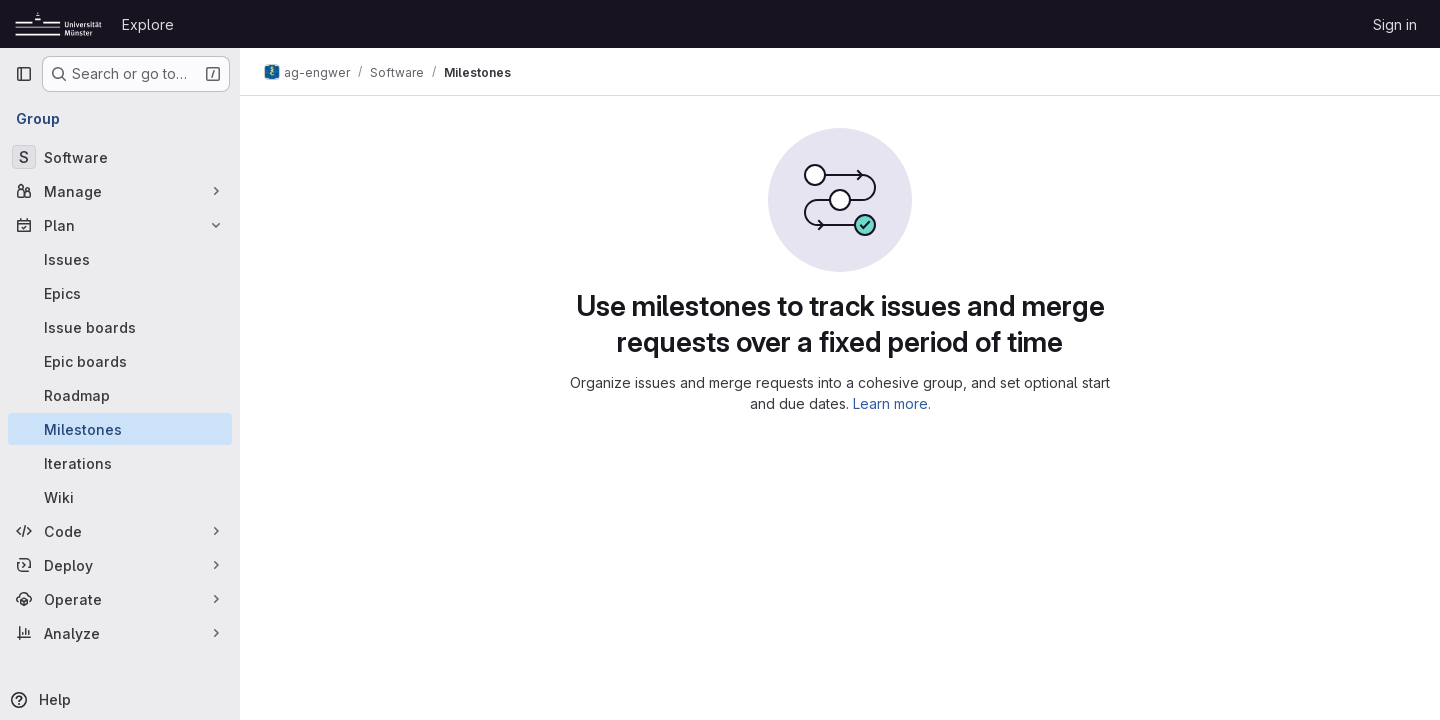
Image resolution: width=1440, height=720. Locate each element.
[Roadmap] (120, 395)
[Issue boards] (120, 327)
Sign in (1395, 24)
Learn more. (892, 403)
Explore (148, 24)
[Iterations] (120, 463)
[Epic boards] (120, 361)
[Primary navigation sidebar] (24, 74)
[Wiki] (120, 497)
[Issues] (120, 259)
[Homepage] (58, 24)
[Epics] (120, 293)
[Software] (120, 157)
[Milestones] (120, 429)
